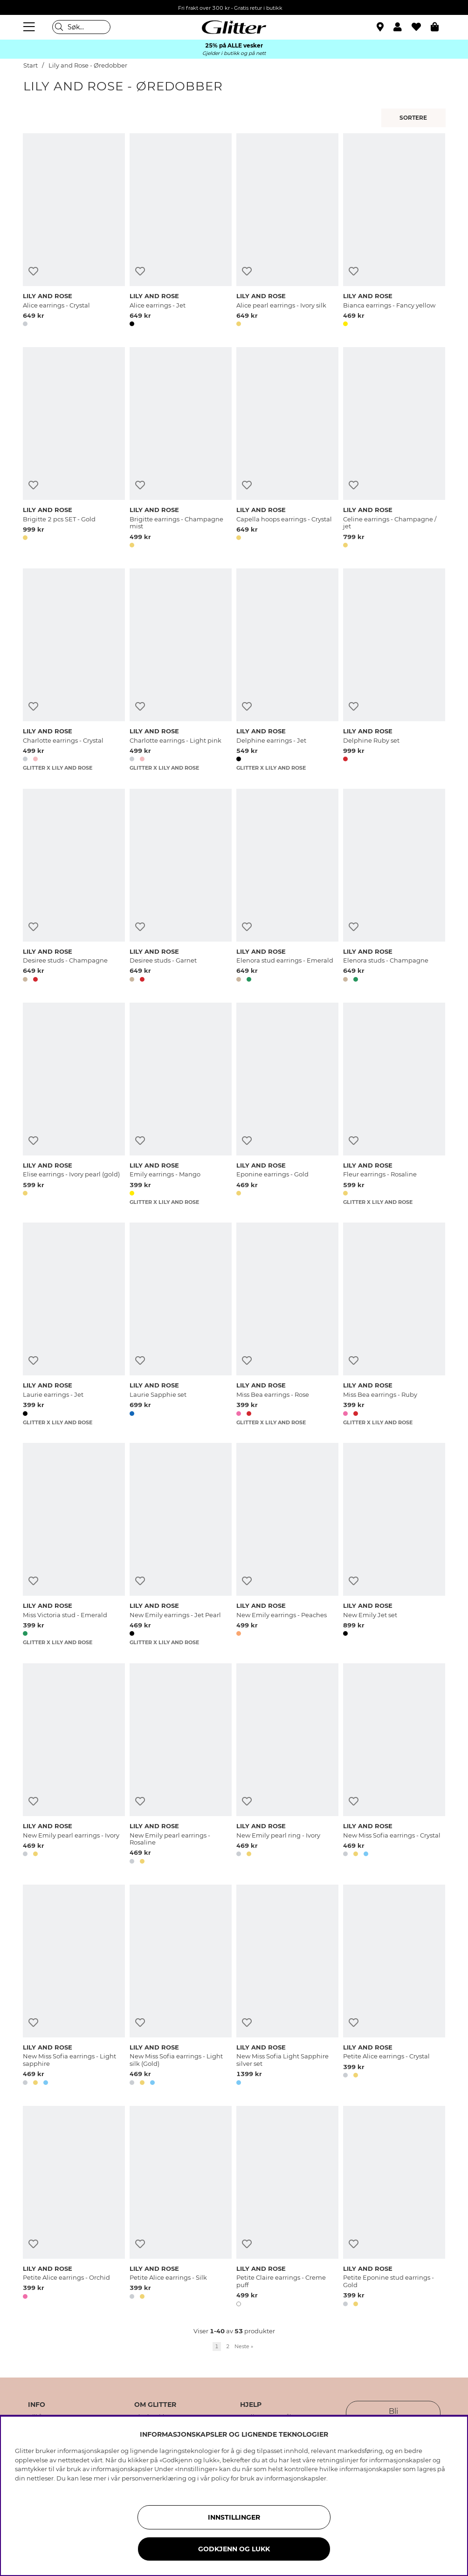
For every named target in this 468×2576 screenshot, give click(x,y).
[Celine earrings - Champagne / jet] (394, 449)
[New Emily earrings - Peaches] (287, 1544)
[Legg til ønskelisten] (33, 271)
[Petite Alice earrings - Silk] (181, 2208)
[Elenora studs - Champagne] (394, 887)
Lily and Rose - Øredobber (87, 65)
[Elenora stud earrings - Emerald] (287, 887)
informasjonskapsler (295, 2478)
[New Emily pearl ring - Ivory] (287, 1765)
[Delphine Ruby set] (394, 670)
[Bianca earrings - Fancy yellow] (394, 231)
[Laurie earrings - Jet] (74, 1324)
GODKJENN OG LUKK (234, 2549)
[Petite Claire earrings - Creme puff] (287, 2208)
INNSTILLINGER (234, 2517)
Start (30, 65)
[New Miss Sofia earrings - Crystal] (394, 1765)
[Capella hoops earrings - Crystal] (287, 449)
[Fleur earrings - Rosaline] (394, 1104)
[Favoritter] (421, 27)
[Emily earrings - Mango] (181, 1104)
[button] (402, 27)
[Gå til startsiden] (234, 27)
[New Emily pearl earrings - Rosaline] (181, 1765)
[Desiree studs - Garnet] (181, 887)
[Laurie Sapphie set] (181, 1324)
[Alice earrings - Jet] (181, 231)
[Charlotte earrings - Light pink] (181, 670)
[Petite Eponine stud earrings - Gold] (394, 2208)
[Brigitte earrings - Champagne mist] (181, 449)
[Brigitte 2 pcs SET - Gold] (74, 449)
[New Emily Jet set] (394, 1544)
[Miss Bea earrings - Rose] (287, 1324)
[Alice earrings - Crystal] (74, 231)
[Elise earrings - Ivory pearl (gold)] (74, 1104)
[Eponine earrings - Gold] (287, 1104)
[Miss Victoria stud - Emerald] (74, 1544)
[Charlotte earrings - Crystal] (74, 670)
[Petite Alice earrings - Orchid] (74, 2208)
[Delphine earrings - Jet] (287, 670)
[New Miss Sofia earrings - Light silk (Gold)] (181, 1987)
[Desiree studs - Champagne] (74, 887)
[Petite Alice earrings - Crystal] (394, 1987)
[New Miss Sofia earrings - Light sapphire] (74, 1987)
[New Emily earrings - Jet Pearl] (181, 1544)
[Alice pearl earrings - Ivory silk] (287, 231)
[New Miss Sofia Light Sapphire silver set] (287, 1987)
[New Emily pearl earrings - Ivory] (74, 1765)
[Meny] (30, 27)
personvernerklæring (154, 2478)
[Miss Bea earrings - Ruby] (394, 1324)
